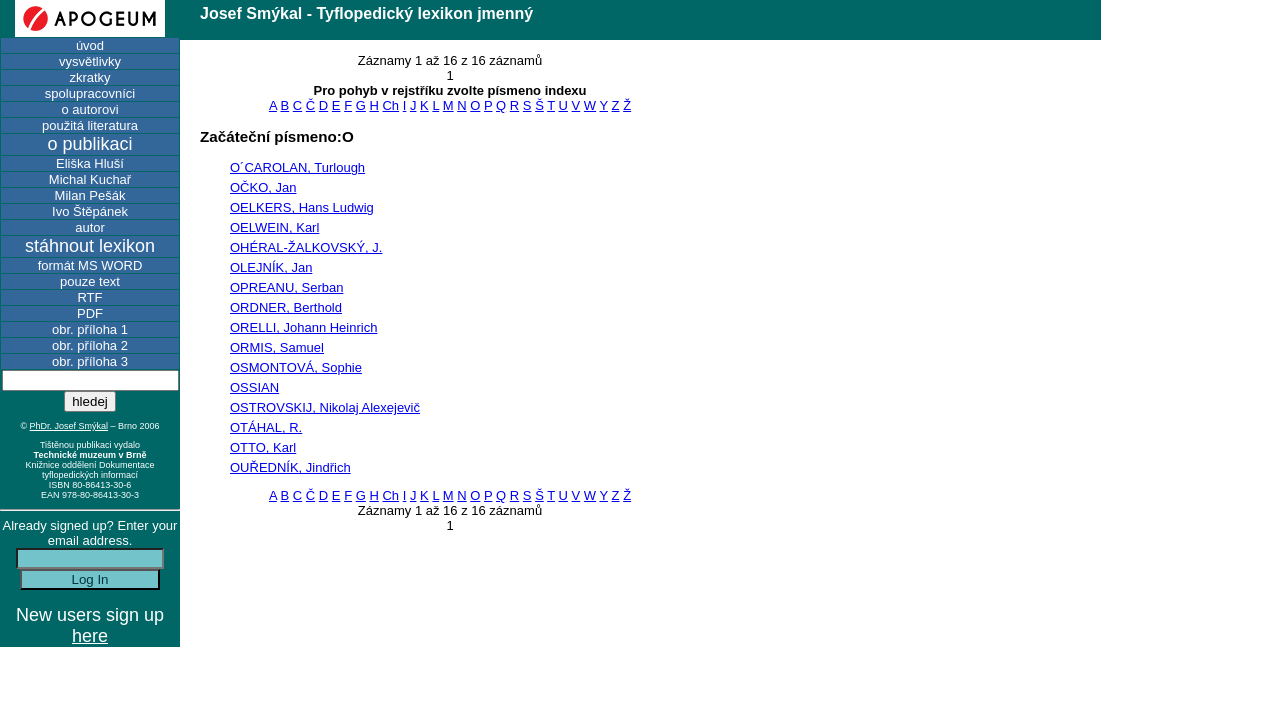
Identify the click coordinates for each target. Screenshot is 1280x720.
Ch (390, 105)
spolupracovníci (90, 93)
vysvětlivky (90, 61)
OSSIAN (254, 387)
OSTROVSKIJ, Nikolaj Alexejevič (325, 407)
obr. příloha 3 (90, 361)
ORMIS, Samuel (277, 347)
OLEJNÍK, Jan (271, 267)
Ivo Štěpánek (90, 211)
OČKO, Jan (263, 187)
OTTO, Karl (263, 447)
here (90, 636)
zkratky (89, 77)
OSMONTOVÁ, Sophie (296, 367)
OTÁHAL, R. (266, 427)
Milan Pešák (90, 195)
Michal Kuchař (90, 179)
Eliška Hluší (90, 163)
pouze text (90, 281)
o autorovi (89, 109)
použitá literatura (90, 125)
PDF (90, 313)
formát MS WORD (90, 265)
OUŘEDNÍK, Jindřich (290, 467)
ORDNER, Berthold (286, 307)
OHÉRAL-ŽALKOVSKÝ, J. (306, 247)
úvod (90, 45)
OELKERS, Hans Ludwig (302, 207)
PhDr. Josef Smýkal (69, 426)
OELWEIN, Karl (274, 227)
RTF (89, 297)
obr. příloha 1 (90, 329)
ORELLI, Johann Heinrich (303, 327)
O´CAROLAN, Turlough (297, 167)
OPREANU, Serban (286, 287)
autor (90, 227)
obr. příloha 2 (90, 345)
